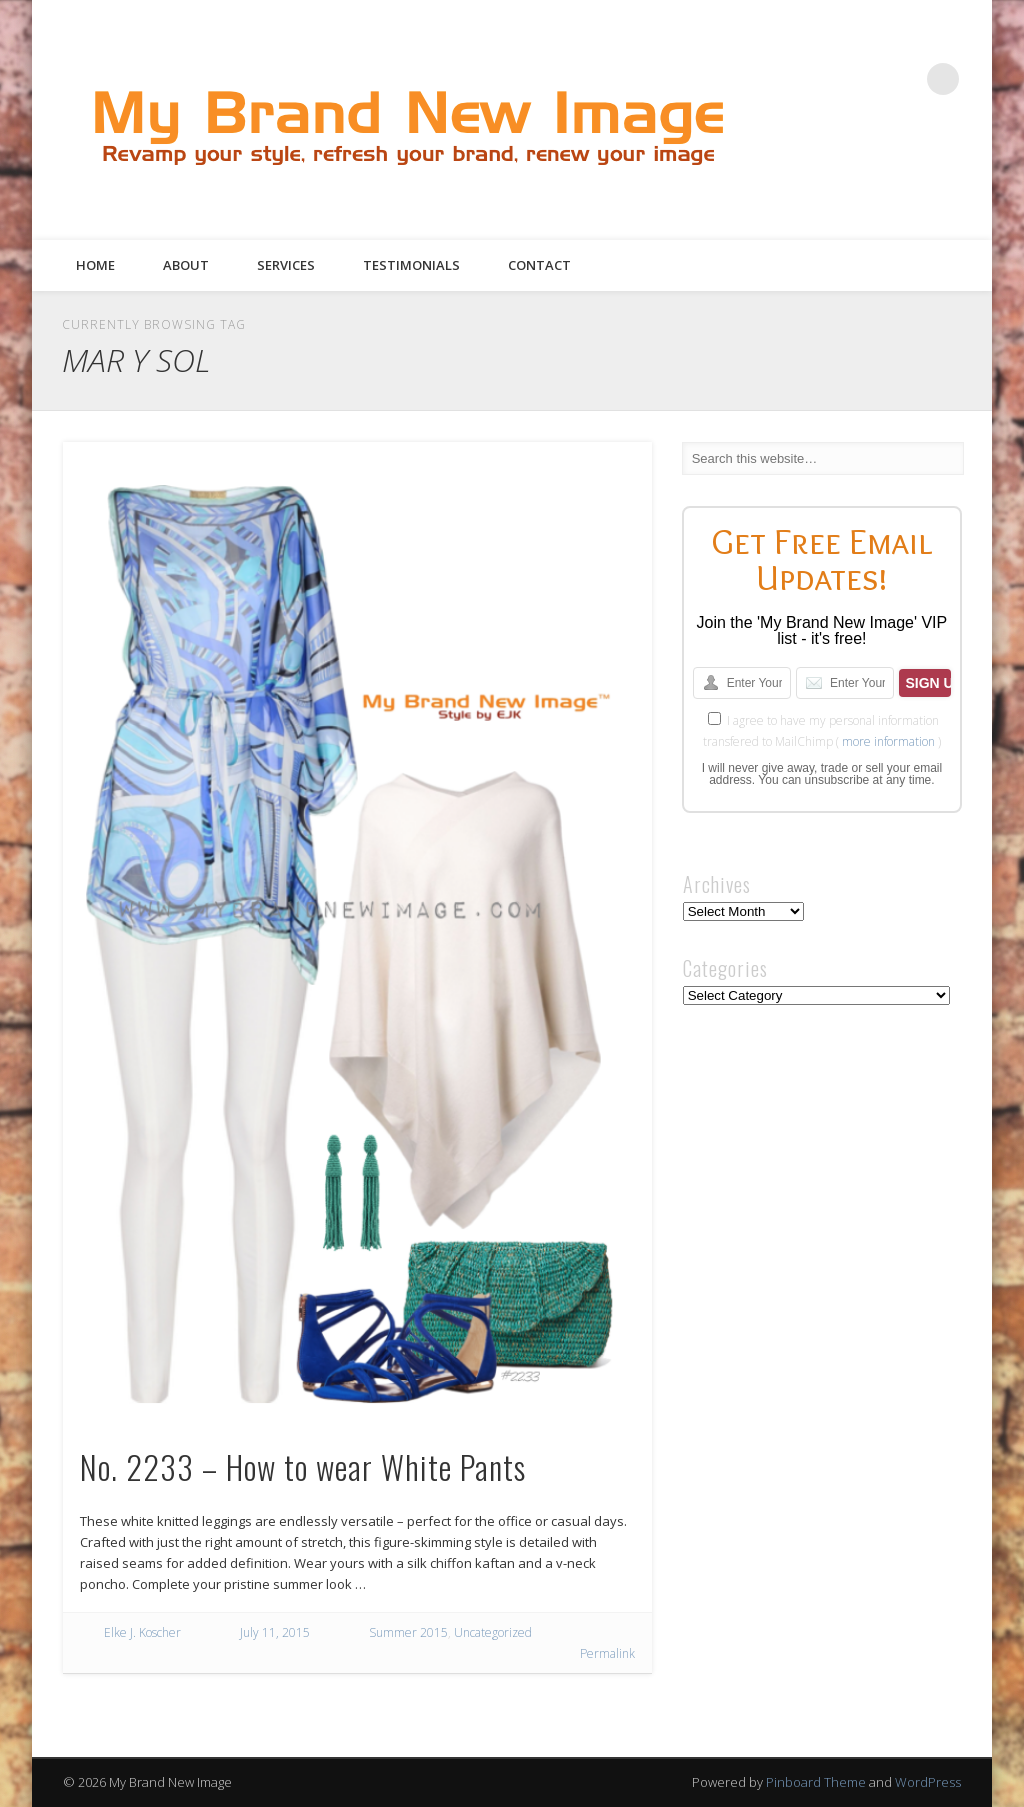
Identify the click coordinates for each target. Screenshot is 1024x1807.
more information (888, 741)
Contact (539, 265)
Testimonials (411, 265)
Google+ (970, 171)
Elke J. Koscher (142, 1632)
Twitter (888, 171)
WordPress (928, 1782)
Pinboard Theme (816, 1782)
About (186, 265)
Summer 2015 (408, 1632)
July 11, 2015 (275, 1632)
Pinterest (929, 171)
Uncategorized (493, 1632)
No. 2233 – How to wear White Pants (303, 1466)
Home (95, 265)
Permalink (607, 1653)
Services (286, 265)
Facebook (847, 171)
